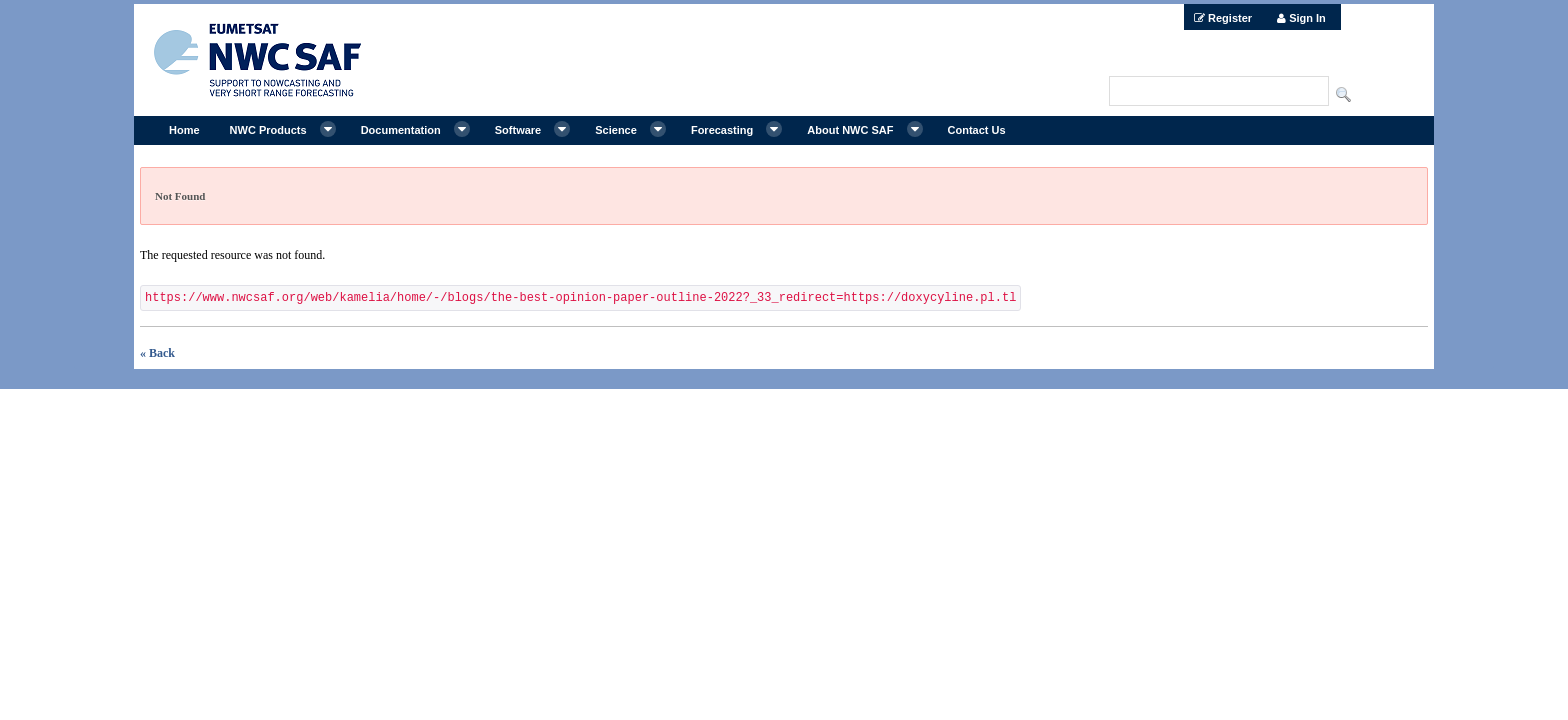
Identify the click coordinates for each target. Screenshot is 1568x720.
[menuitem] (1223, 17)
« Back (157, 353)
